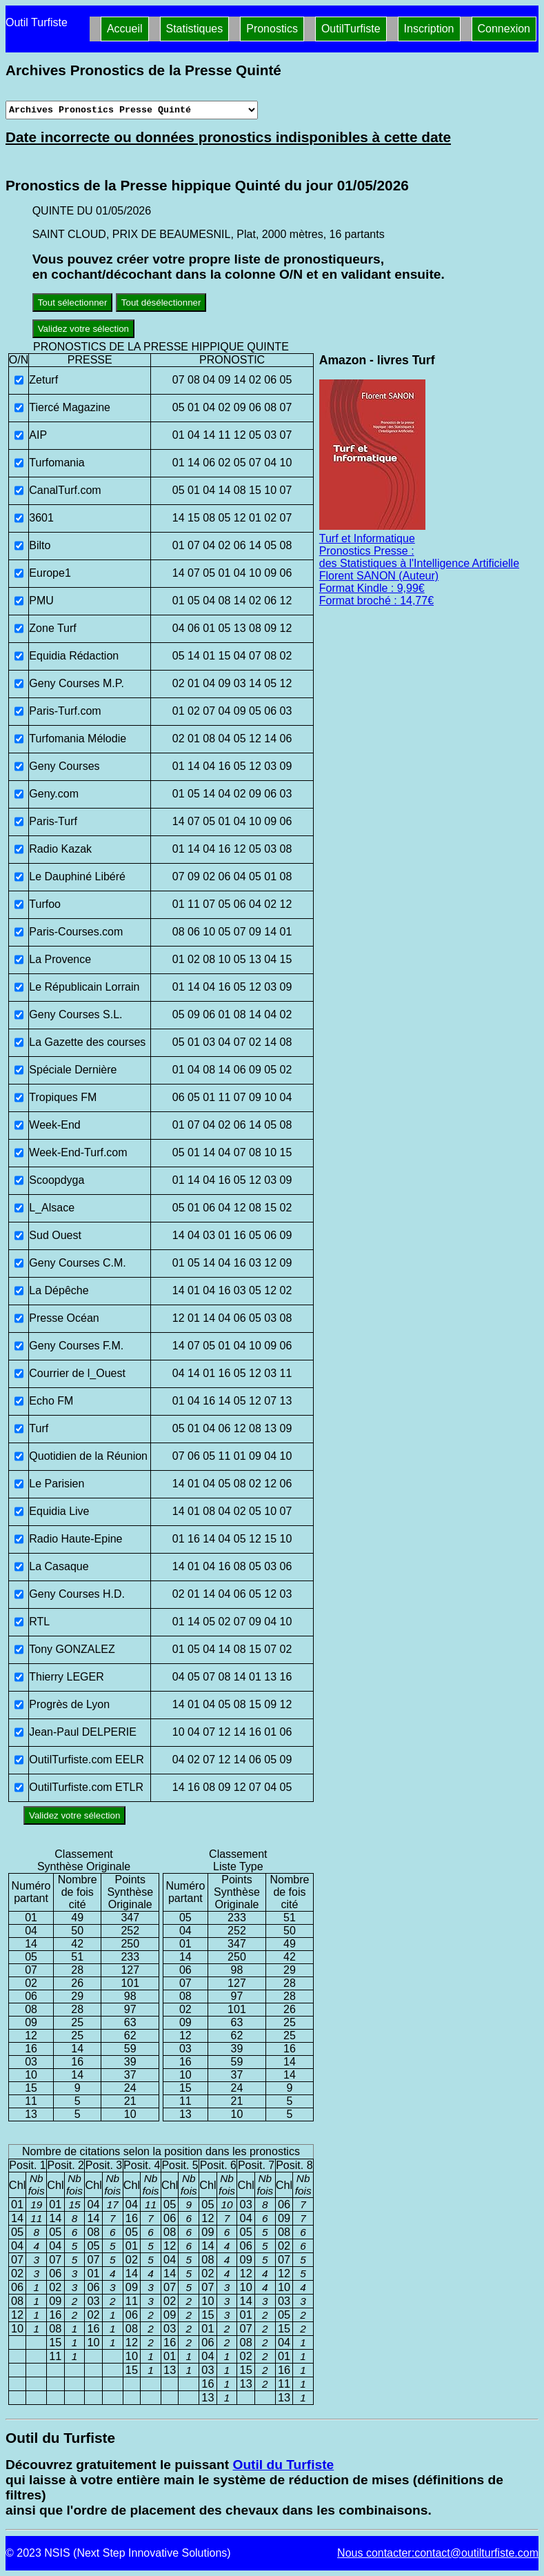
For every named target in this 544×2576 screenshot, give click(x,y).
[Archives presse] (132, 110)
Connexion (504, 28)
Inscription (429, 28)
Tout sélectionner (73, 302)
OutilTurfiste (351, 28)
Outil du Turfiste (283, 2464)
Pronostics (272, 28)
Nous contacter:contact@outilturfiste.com (437, 2553)
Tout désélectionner (161, 302)
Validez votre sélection (83, 329)
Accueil (125, 28)
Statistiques (194, 28)
